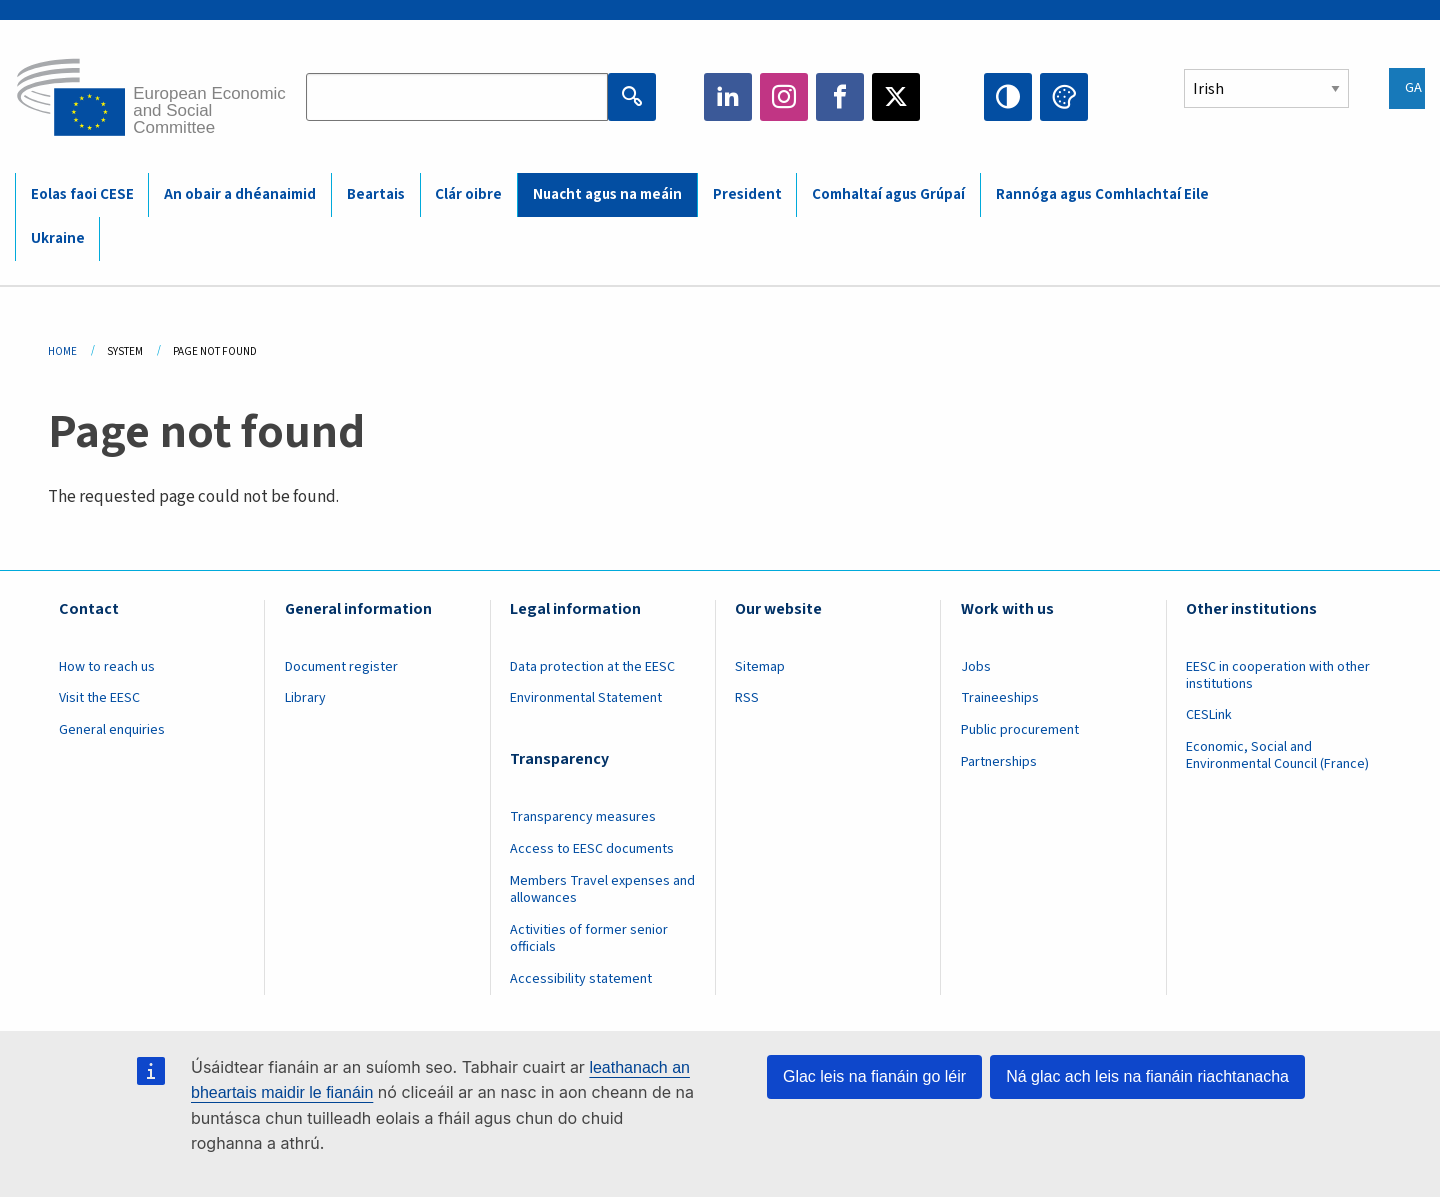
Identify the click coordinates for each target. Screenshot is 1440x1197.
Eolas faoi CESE (82, 194)
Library (305, 698)
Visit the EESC (99, 698)
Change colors (1064, 97)
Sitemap (760, 667)
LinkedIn (728, 97)
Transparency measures (583, 817)
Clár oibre (468, 194)
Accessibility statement (581, 979)
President (747, 194)
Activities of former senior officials (589, 938)
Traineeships (1000, 698)
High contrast (1008, 97)
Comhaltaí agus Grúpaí (888, 194)
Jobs (976, 667)
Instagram (784, 97)
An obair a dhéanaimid (240, 194)
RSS (747, 698)
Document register (341, 667)
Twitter (896, 97)
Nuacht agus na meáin (607, 194)
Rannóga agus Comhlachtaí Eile (1102, 194)
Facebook (840, 97)
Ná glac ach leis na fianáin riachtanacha (1147, 1076)
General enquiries (112, 730)
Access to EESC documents (592, 849)
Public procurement (1020, 730)
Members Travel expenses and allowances (602, 889)
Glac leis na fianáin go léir (874, 1076)
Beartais (376, 194)
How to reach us (107, 667)
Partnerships (999, 762)
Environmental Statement (586, 698)
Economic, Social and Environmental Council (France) (1279, 755)
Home (62, 351)
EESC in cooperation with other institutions (1278, 675)
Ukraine (58, 238)
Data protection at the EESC (592, 667)
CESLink (1209, 715)
